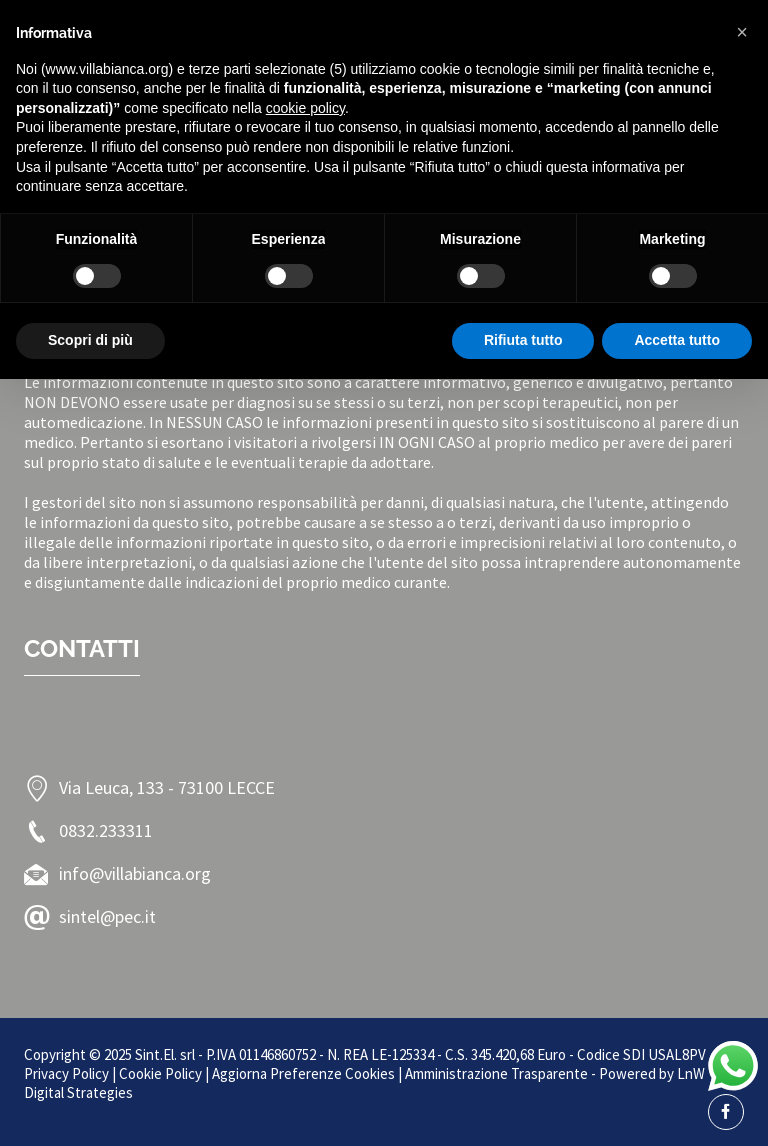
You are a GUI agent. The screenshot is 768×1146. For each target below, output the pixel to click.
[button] (742, 32)
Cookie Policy (160, 1073)
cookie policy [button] (305, 108)
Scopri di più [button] (90, 340)
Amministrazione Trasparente (496, 1073)
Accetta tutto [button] (677, 340)
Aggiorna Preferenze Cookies (303, 1073)
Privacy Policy (66, 1073)
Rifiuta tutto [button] (523, 340)
